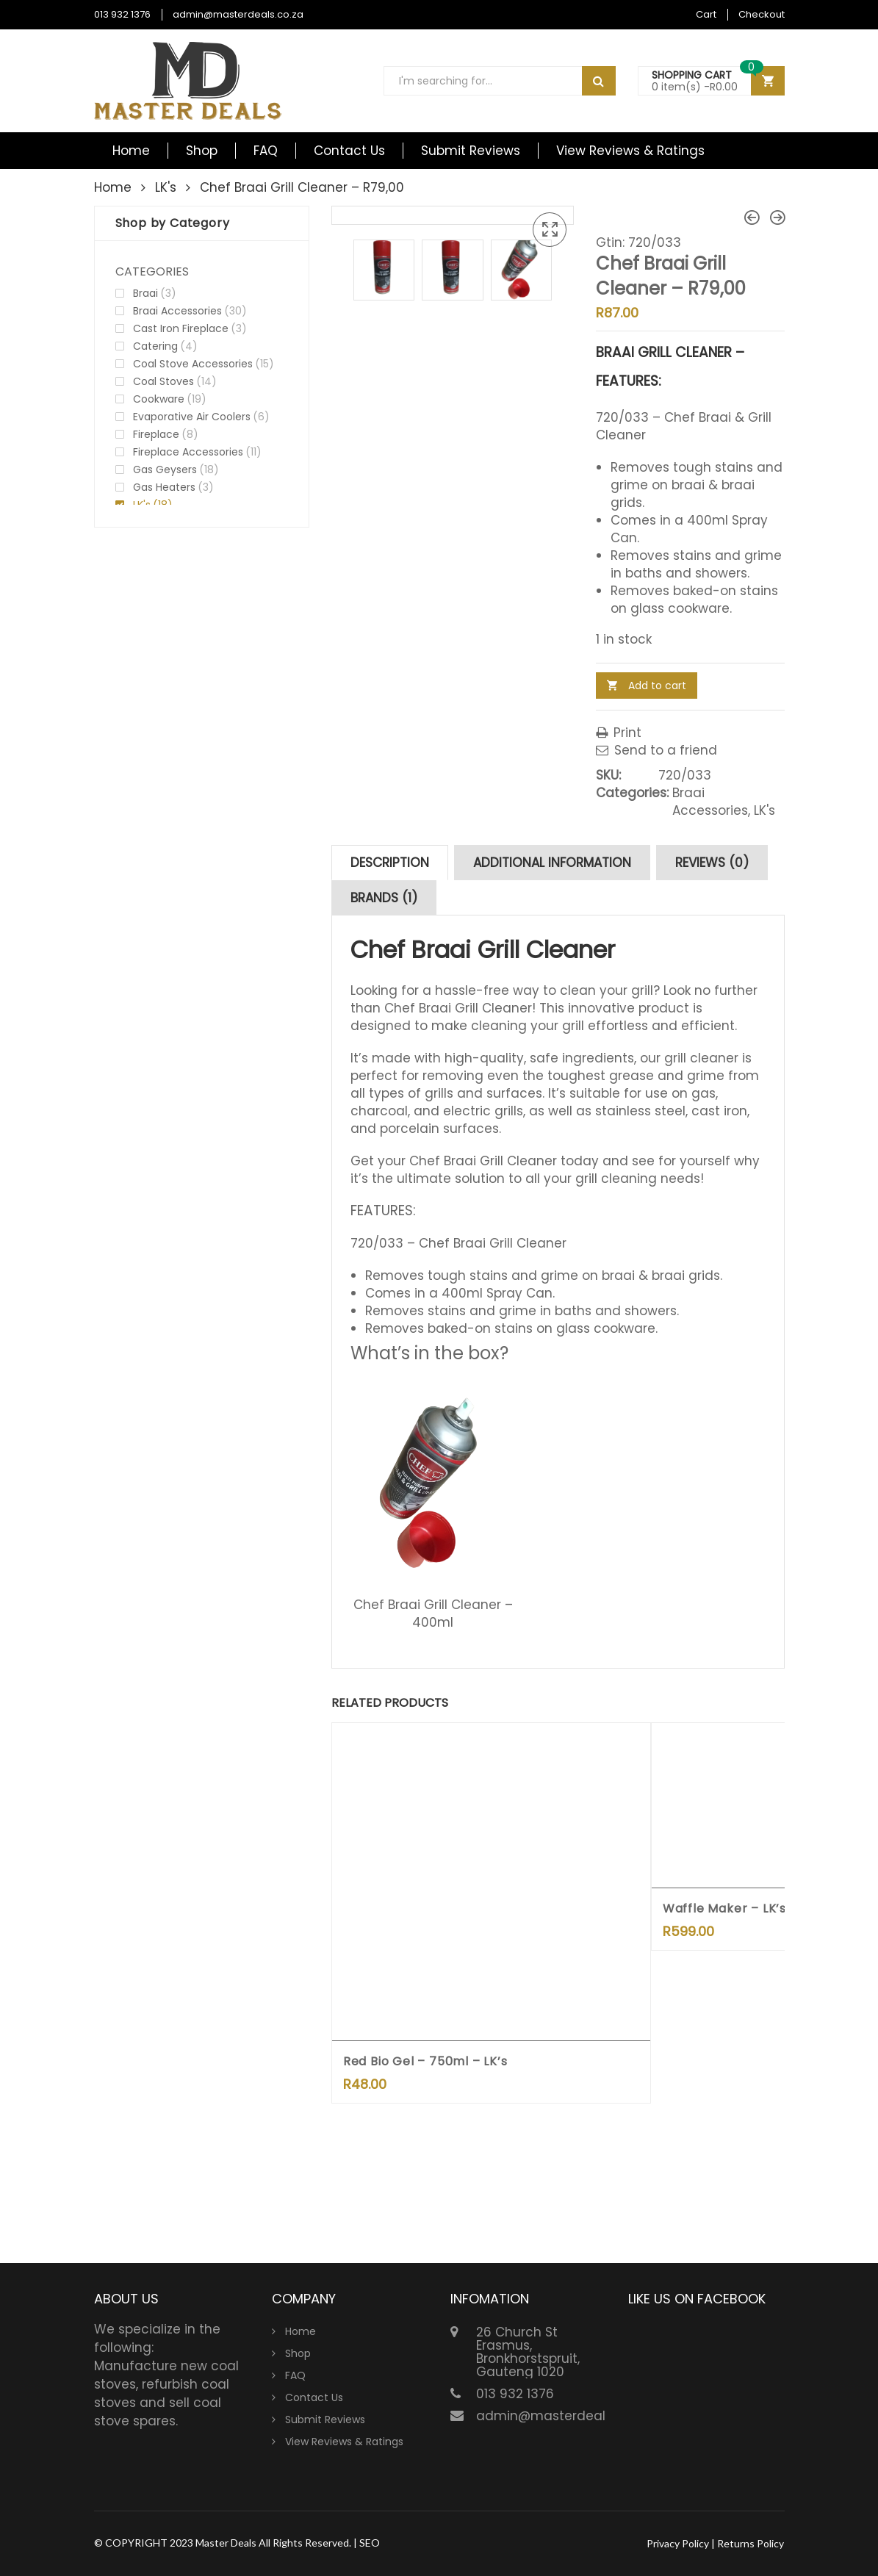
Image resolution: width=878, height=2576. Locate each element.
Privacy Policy (678, 2543)
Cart (706, 14)
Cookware (158, 399)
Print (618, 732)
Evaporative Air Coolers (192, 416)
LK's (165, 187)
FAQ (265, 150)
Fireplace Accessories (188, 452)
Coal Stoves (163, 381)
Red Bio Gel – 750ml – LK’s (425, 2061)
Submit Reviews (470, 150)
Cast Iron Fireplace (181, 328)
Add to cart (657, 685)
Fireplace (156, 434)
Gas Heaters (164, 487)
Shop (201, 150)
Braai (145, 293)
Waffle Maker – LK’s (724, 1908)
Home (131, 150)
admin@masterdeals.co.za (238, 14)
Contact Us (349, 150)
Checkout (761, 14)
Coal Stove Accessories (193, 363)
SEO (369, 2542)
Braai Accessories (710, 801)
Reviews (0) (712, 862)
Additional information (552, 862)
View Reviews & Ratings (630, 150)
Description (389, 862)
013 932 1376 (122, 14)
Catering (155, 346)
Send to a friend (656, 750)
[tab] (389, 862)
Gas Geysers (165, 469)
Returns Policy (750, 2543)
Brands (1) (383, 898)
